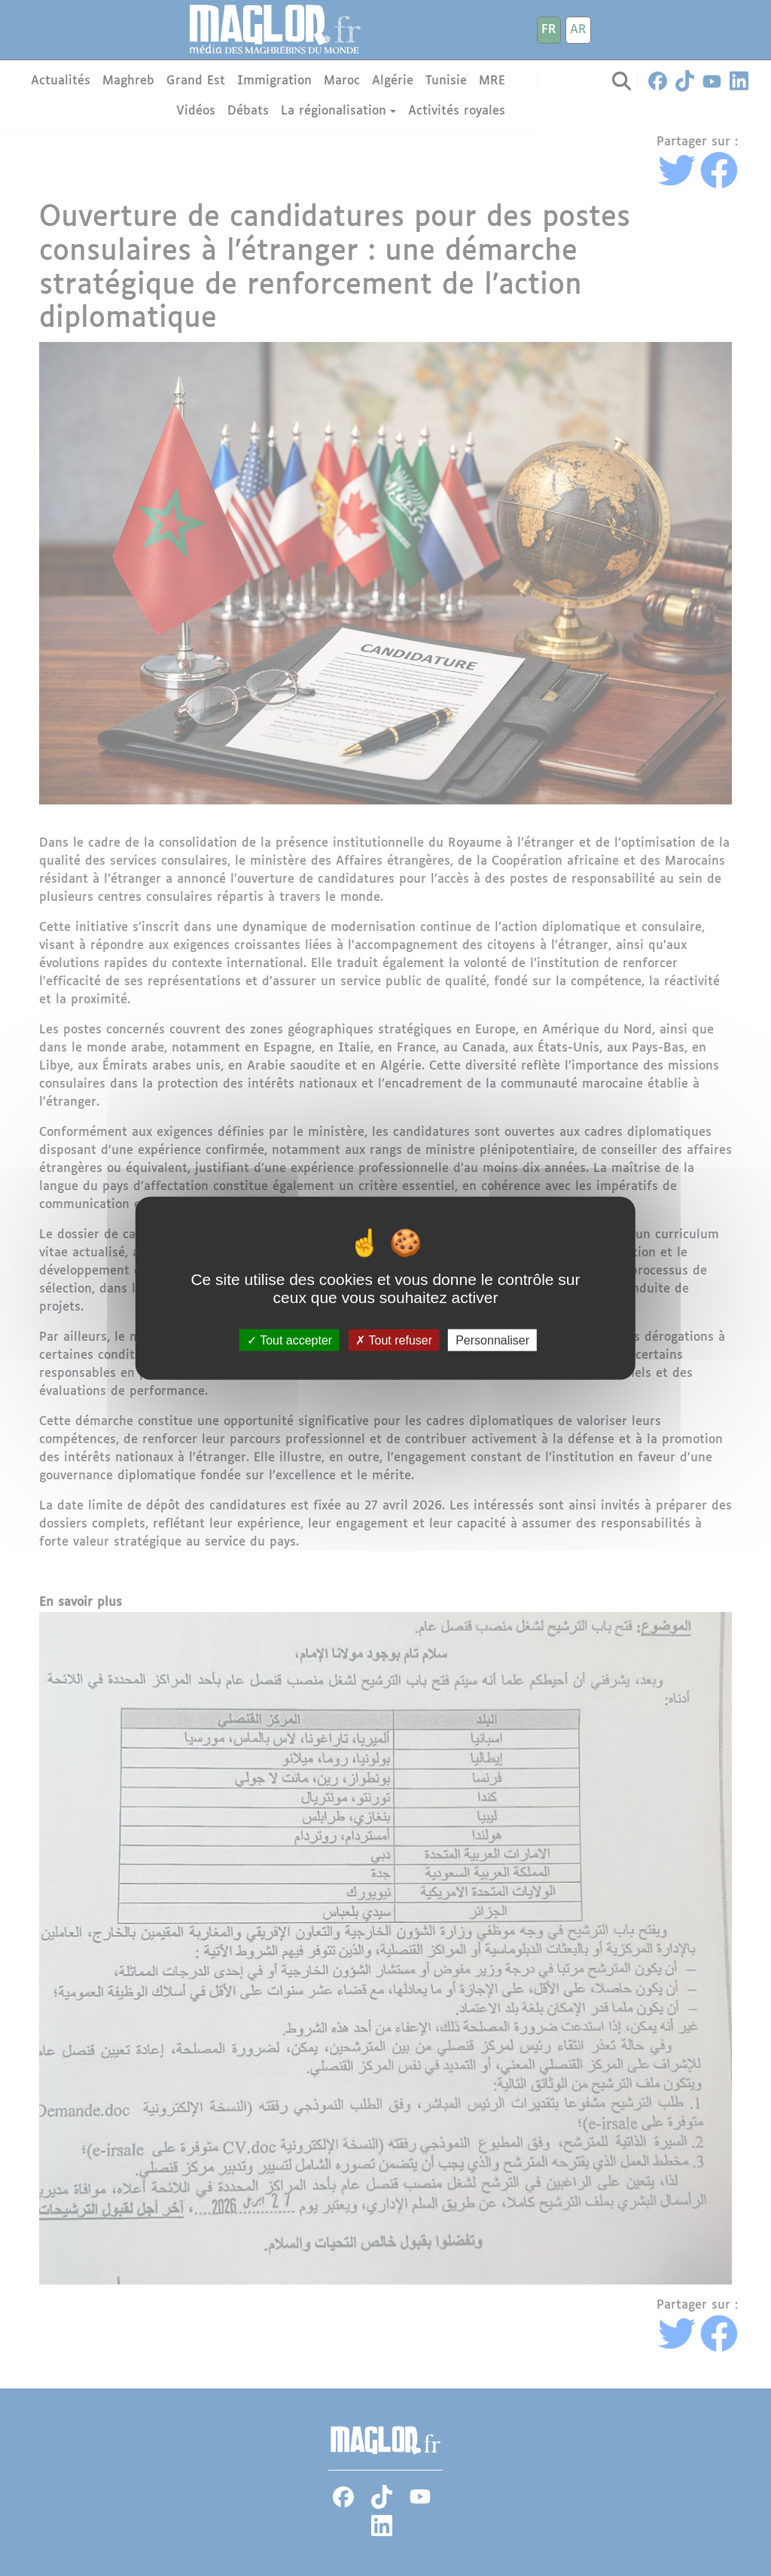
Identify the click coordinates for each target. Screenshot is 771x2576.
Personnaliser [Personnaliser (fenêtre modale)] (492, 1339)
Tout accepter (289, 1339)
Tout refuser (393, 1339)
